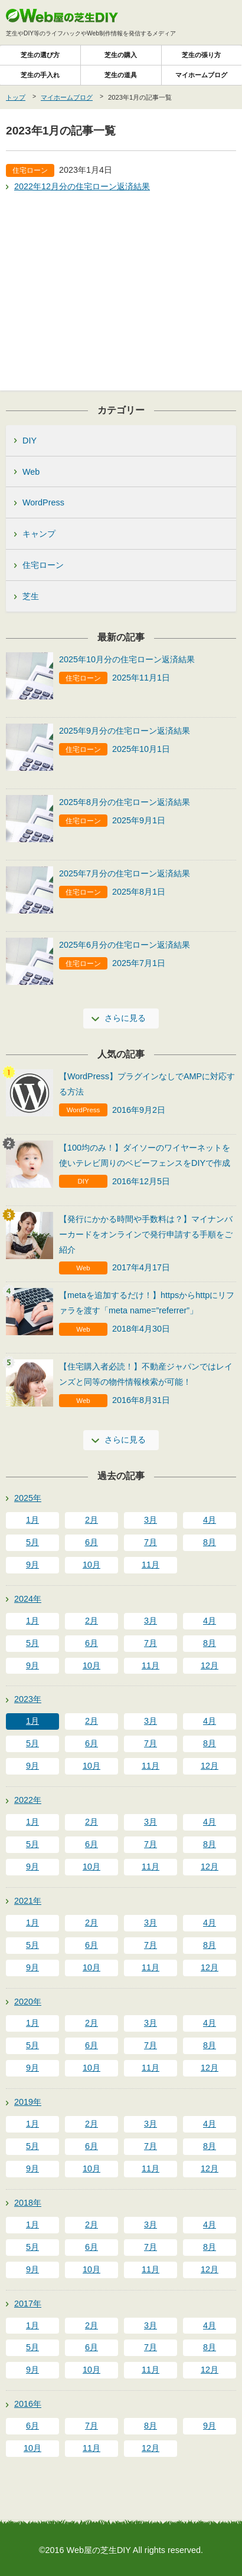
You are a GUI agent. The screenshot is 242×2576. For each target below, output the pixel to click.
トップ (15, 97)
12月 (209, 1665)
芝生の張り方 (201, 54)
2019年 (27, 2102)
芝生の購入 (120, 54)
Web (31, 472)
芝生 (30, 596)
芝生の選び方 (40, 54)
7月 (150, 1542)
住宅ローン (43, 565)
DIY (29, 440)
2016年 (27, 2404)
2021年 (27, 1900)
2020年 (27, 2001)
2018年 (27, 2202)
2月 (91, 1519)
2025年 (27, 1498)
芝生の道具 (120, 74)
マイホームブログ (201, 74)
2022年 (27, 1800)
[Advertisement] (121, 284)
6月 (91, 1542)
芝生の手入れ (40, 74)
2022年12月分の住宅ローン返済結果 (82, 186)
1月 (32, 1519)
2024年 (27, 1599)
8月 (209, 1542)
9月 (32, 1564)
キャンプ (38, 533)
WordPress (43, 502)
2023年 (27, 1699)
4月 (209, 1519)
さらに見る (125, 1018)
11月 (150, 1564)
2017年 (27, 2303)
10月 (91, 1564)
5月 (32, 1542)
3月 (150, 1519)
